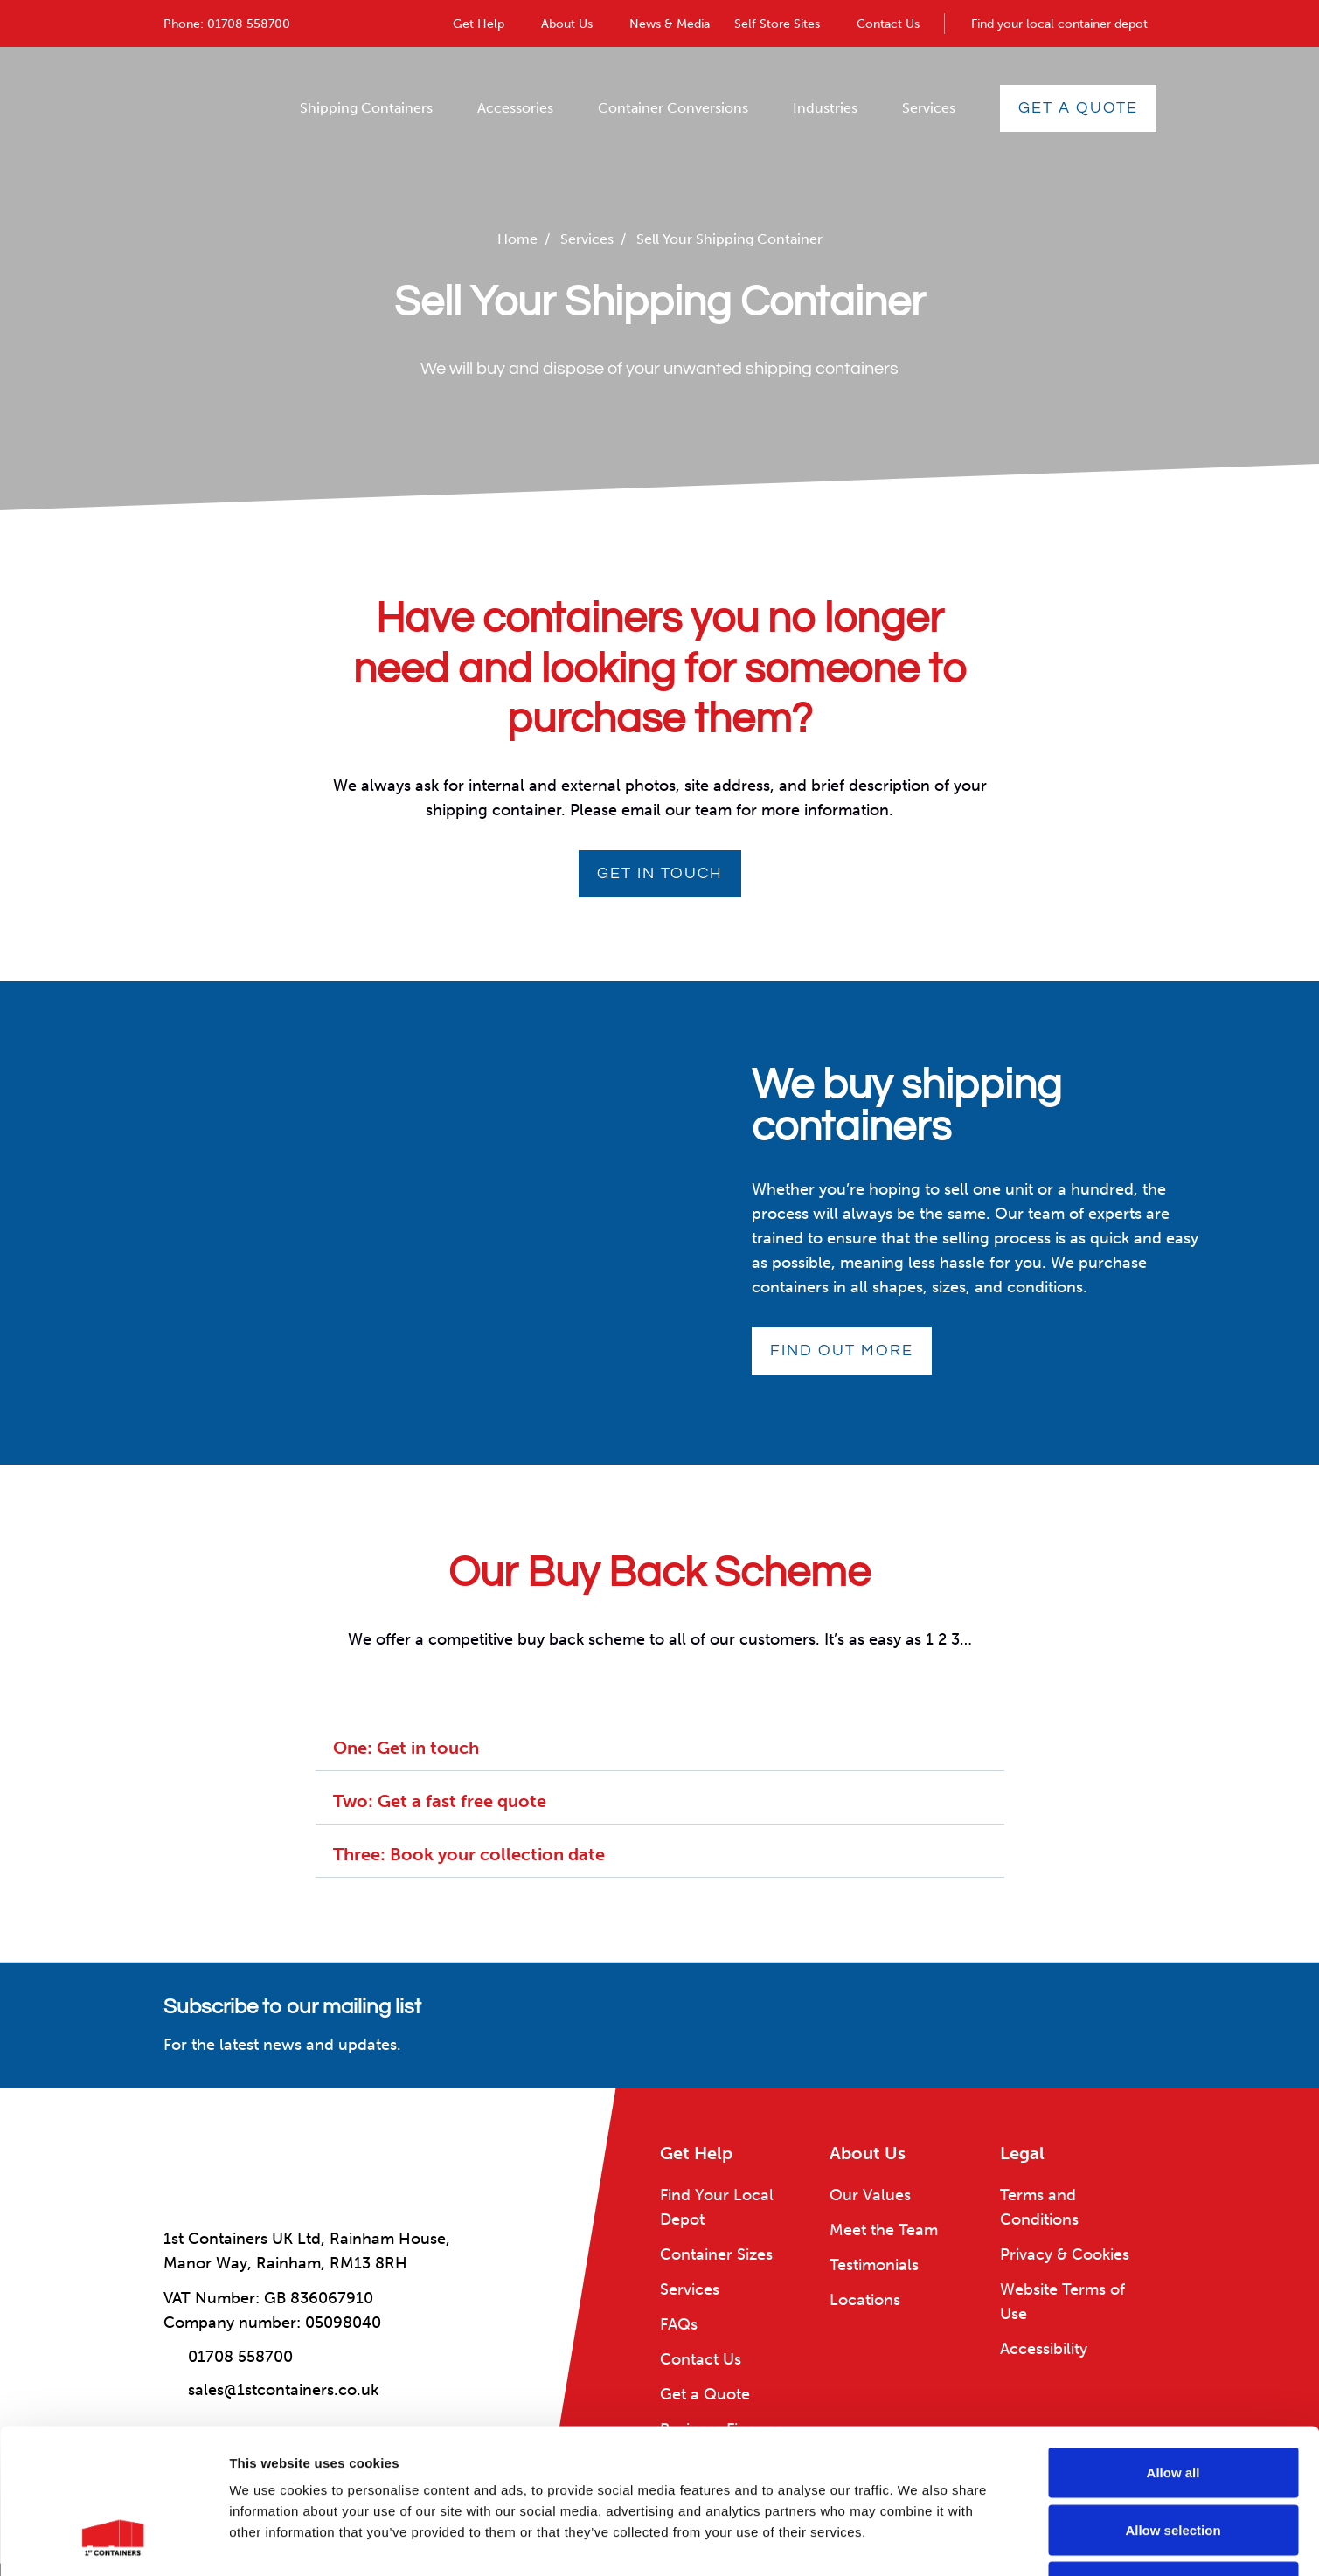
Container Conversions (673, 108)
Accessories (515, 108)
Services (928, 108)
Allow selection (1172, 2404)
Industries (825, 108)
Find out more (841, 1350)
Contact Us (888, 24)
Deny (1173, 2461)
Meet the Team (884, 2230)
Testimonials (874, 2265)
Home (517, 239)
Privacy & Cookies (1064, 2254)
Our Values (870, 2195)
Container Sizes (716, 2254)
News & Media (669, 24)
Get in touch (660, 873)
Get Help (478, 24)
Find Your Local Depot (717, 2207)
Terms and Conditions (1039, 2207)
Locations (865, 2299)
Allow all (1173, 2346)
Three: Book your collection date (469, 1854)
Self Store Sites (777, 24)
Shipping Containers (366, 108)
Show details (917, 2541)
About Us (567, 24)
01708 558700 (248, 24)
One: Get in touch (406, 1747)
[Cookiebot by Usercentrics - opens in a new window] (113, 2542)
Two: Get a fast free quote (439, 1800)
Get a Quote (1078, 108)
